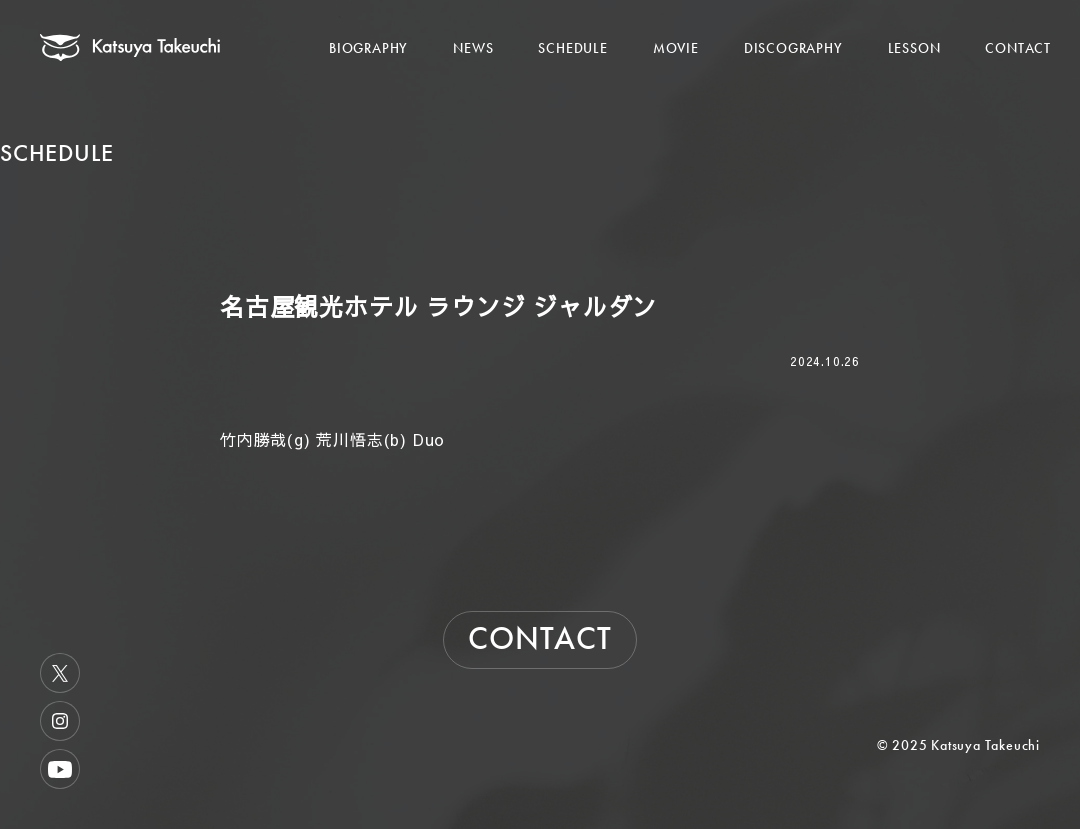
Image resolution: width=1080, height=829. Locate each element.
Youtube (60, 769)
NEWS (473, 48)
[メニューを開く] (1028, 27)
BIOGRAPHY (368, 48)
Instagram (60, 721)
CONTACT (1018, 48)
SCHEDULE (572, 48)
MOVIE (676, 48)
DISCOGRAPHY (793, 48)
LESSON (914, 48)
